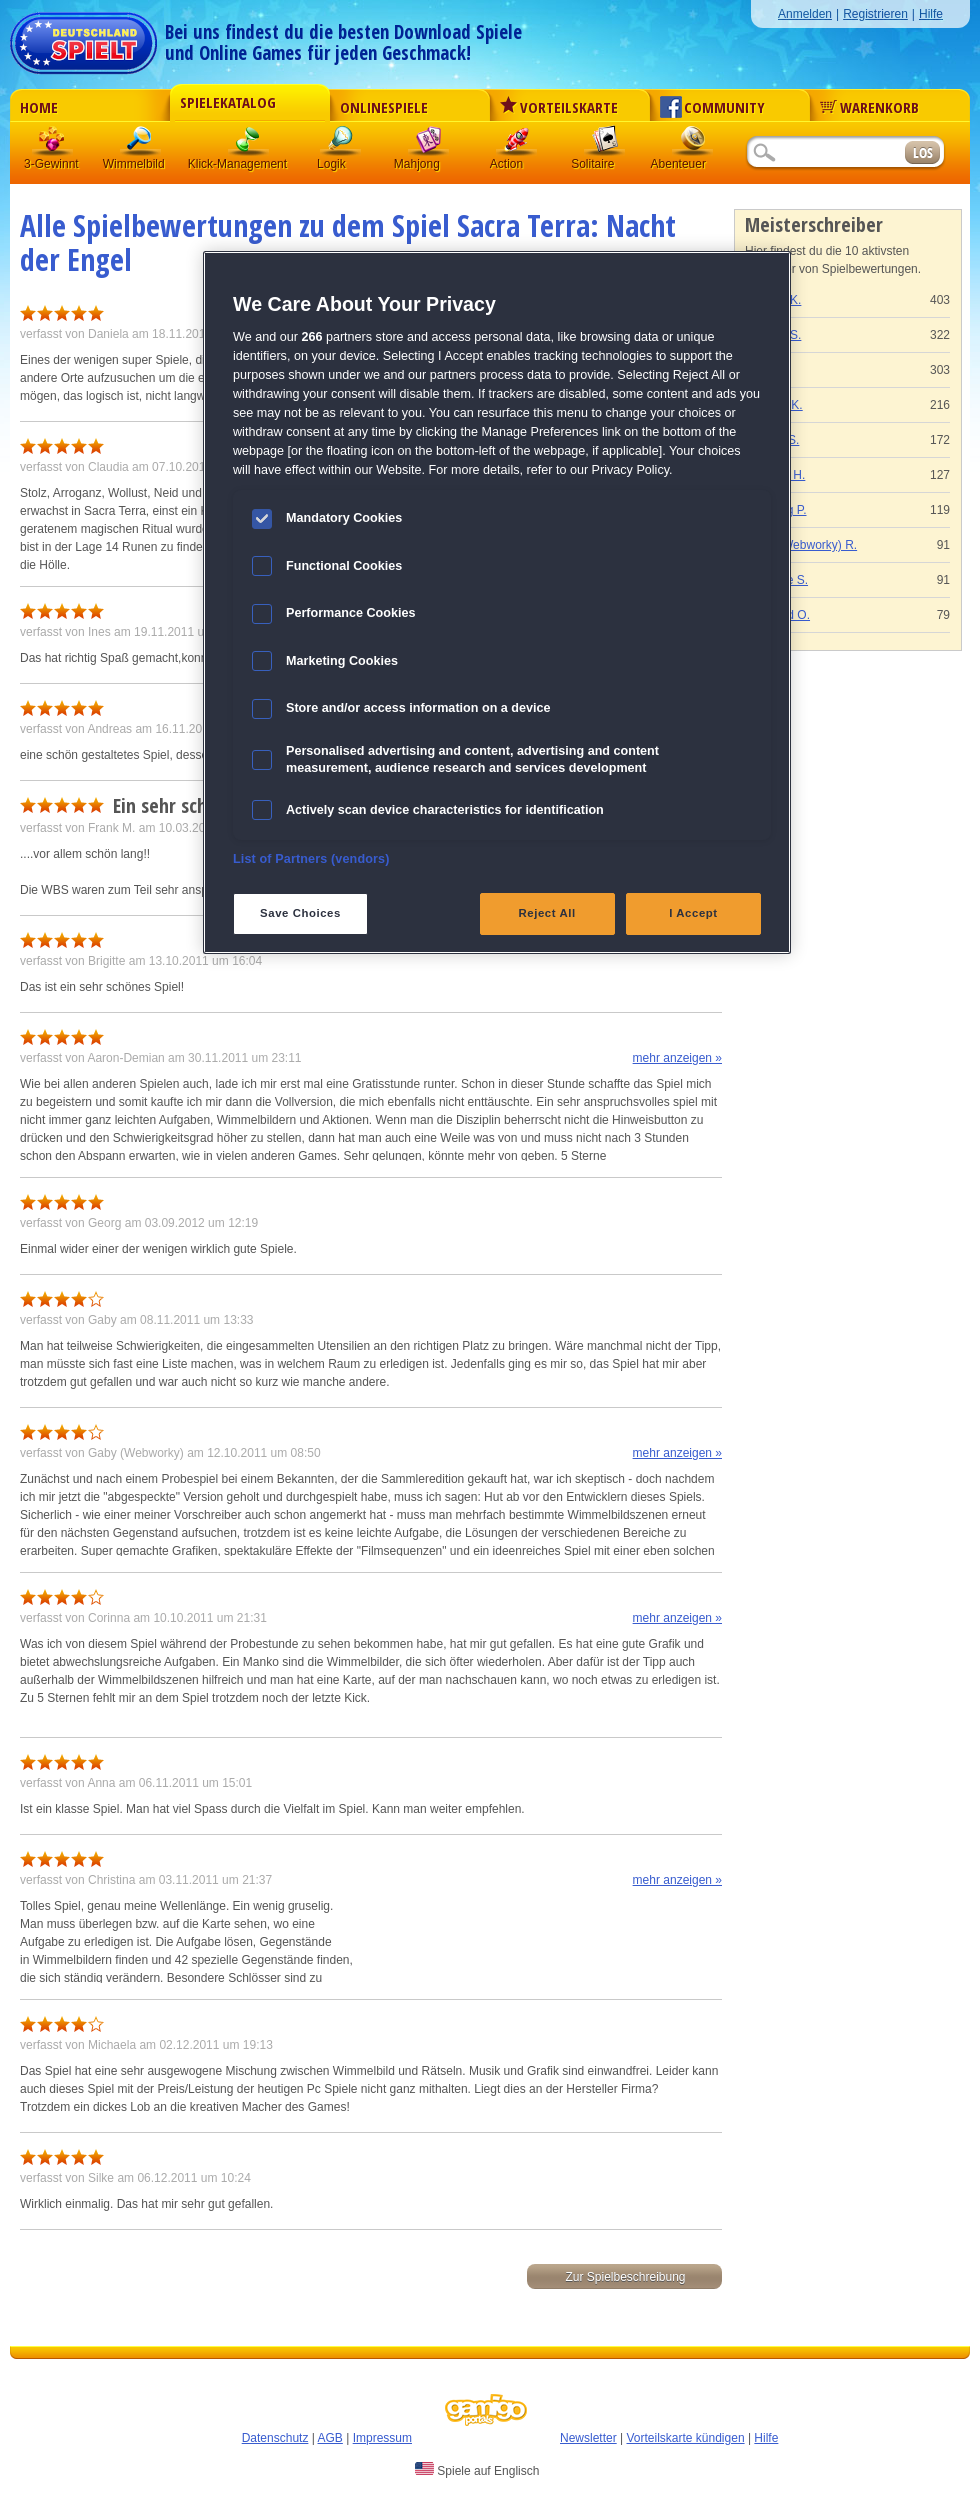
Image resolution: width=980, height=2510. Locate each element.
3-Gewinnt (51, 164)
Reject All (547, 913)
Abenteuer (693, 144)
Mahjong (429, 144)
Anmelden (805, 14)
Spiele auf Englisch (477, 2470)
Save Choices (300, 913)
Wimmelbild (141, 144)
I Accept (693, 913)
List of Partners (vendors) (311, 859)
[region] (497, 602)
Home (39, 107)
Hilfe (931, 14)
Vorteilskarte (559, 107)
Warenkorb (869, 107)
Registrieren (875, 14)
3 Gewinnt (53, 144)
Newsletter (588, 2438)
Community (712, 107)
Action (517, 144)
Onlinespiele (384, 107)
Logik (341, 144)
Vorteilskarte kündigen (685, 2438)
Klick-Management (249, 144)
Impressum (382, 2438)
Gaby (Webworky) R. (801, 545)
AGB (330, 2438)
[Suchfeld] (825, 153)
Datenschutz (275, 2438)
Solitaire (605, 144)
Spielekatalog (228, 102)
